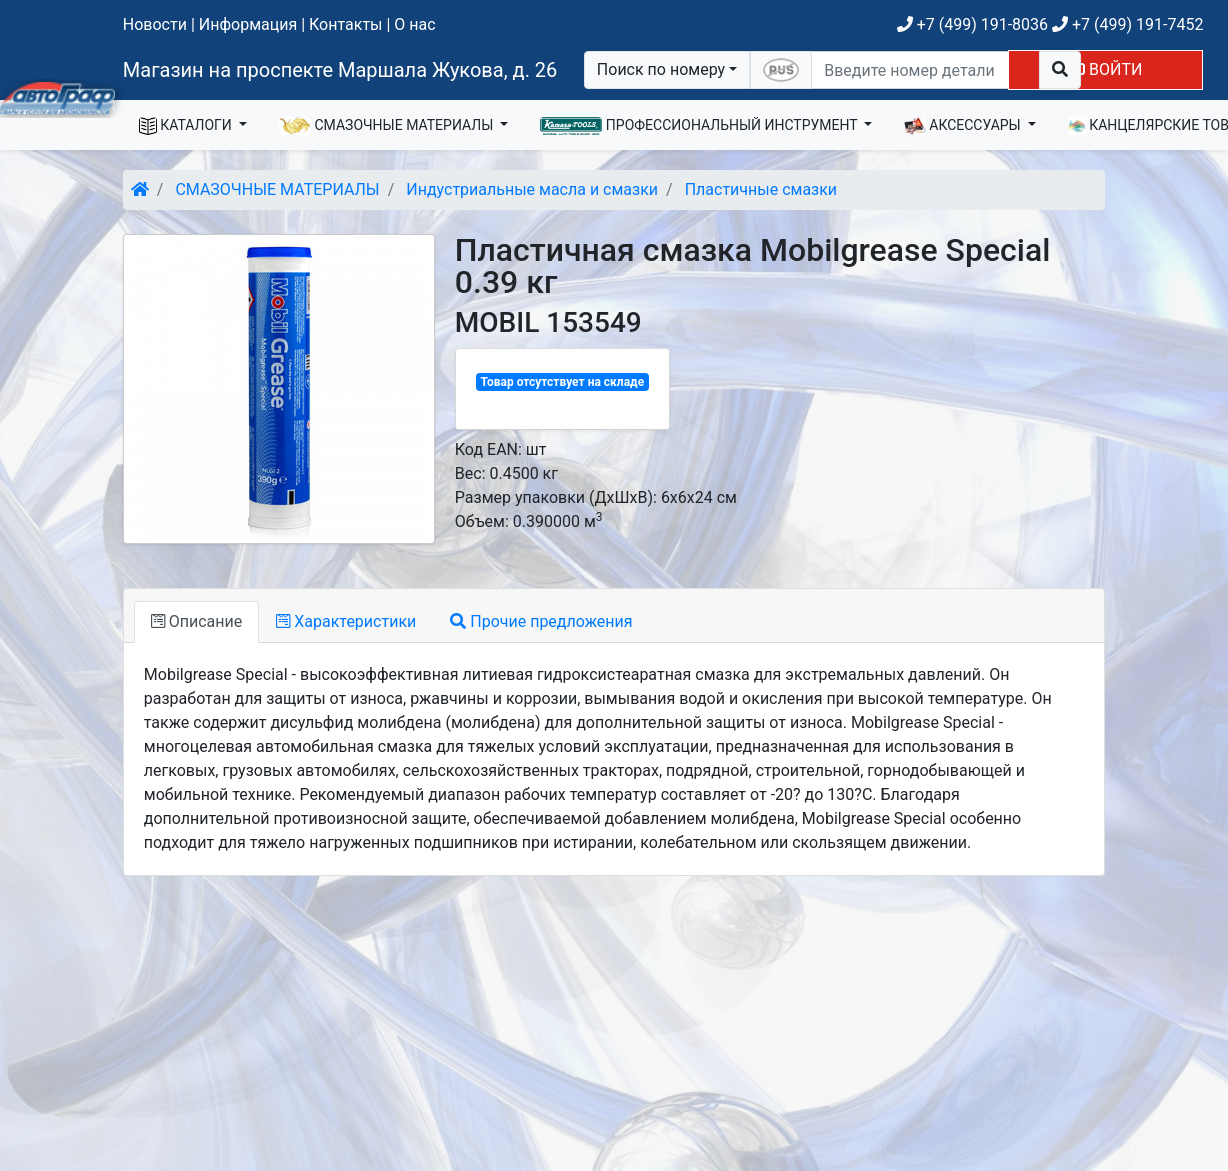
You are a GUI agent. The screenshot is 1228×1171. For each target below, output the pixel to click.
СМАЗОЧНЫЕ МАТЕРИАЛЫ (388, 126)
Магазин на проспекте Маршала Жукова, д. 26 (340, 70)
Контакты (345, 24)
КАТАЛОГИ (187, 126)
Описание (196, 621)
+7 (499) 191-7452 (1127, 24)
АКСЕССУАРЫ (964, 126)
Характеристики (346, 621)
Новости (155, 24)
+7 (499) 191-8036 (972, 24)
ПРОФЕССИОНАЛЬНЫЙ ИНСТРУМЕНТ (700, 126)
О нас (414, 24)
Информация (248, 24)
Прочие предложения (541, 621)
